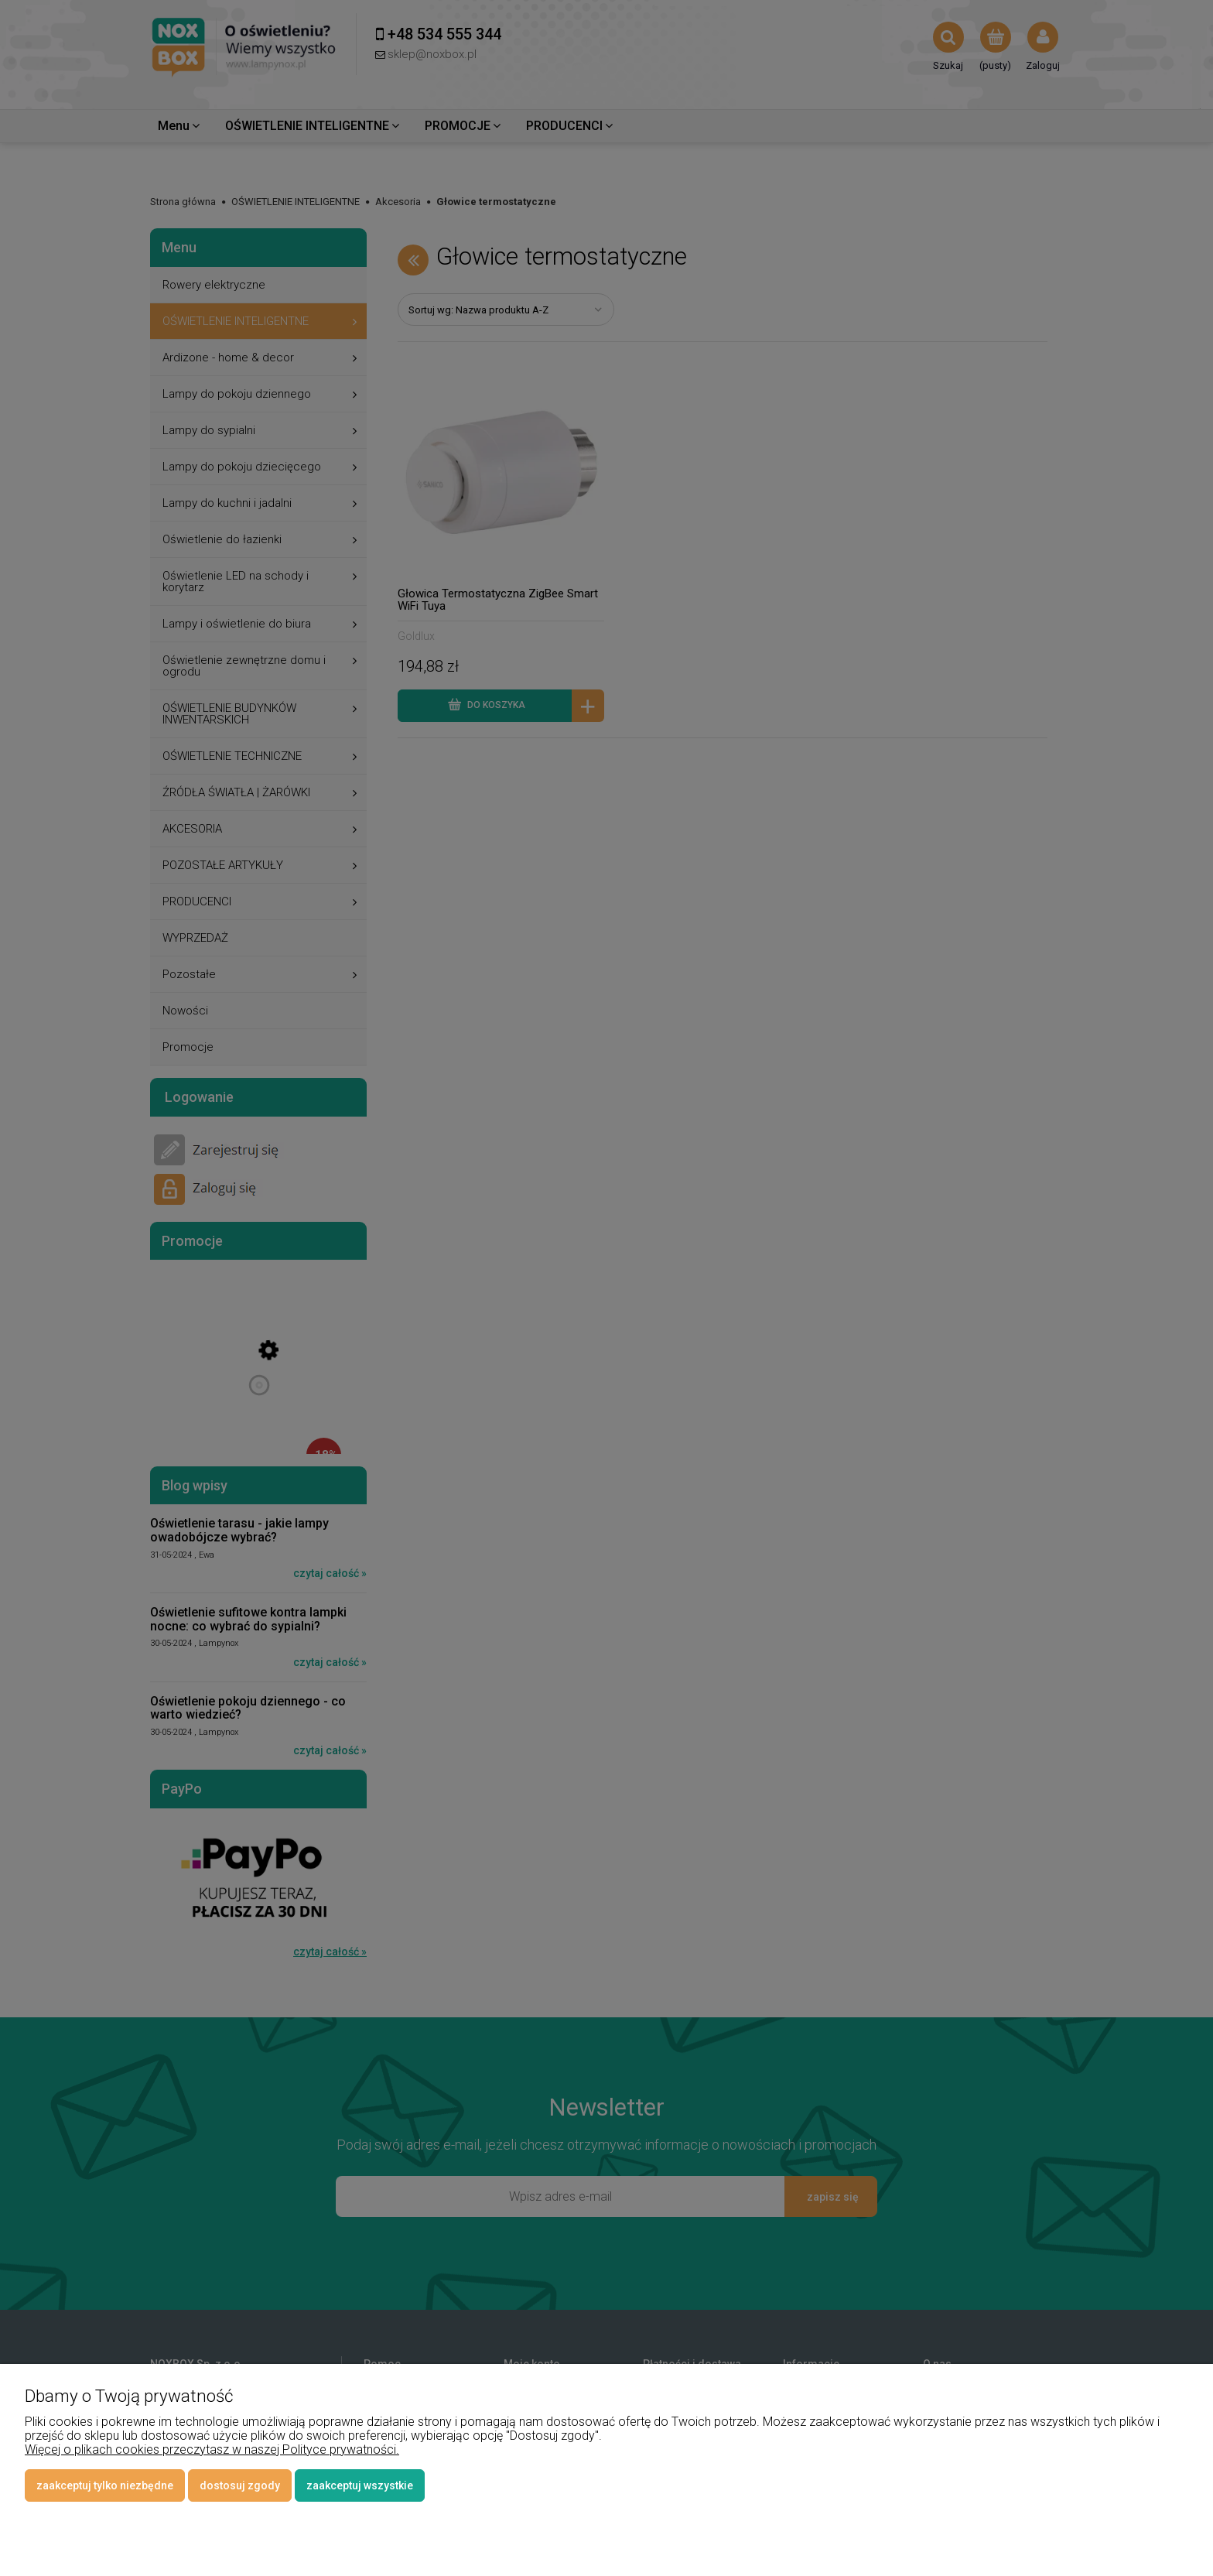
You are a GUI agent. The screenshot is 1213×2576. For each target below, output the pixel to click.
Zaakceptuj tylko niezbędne (104, 2485)
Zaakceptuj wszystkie (359, 2485)
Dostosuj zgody (240, 2485)
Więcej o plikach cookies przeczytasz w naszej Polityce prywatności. (212, 2449)
